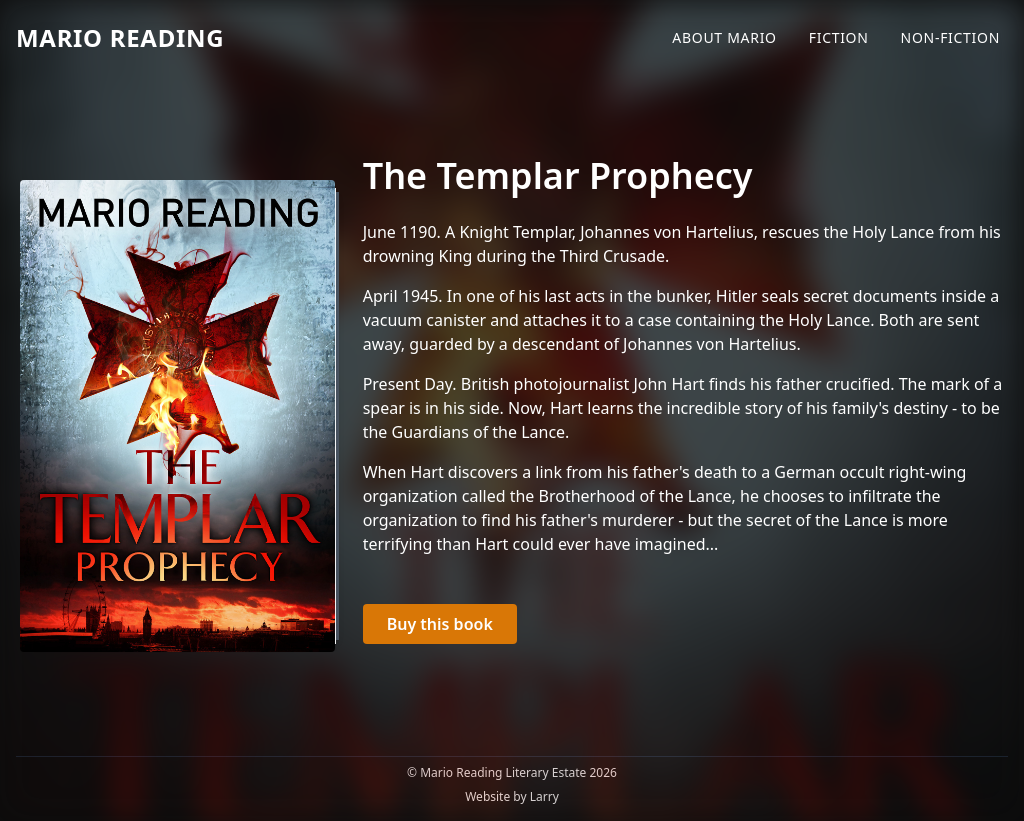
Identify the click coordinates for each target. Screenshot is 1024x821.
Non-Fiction (950, 37)
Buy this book (440, 624)
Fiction (839, 37)
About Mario (724, 37)
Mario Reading (120, 37)
